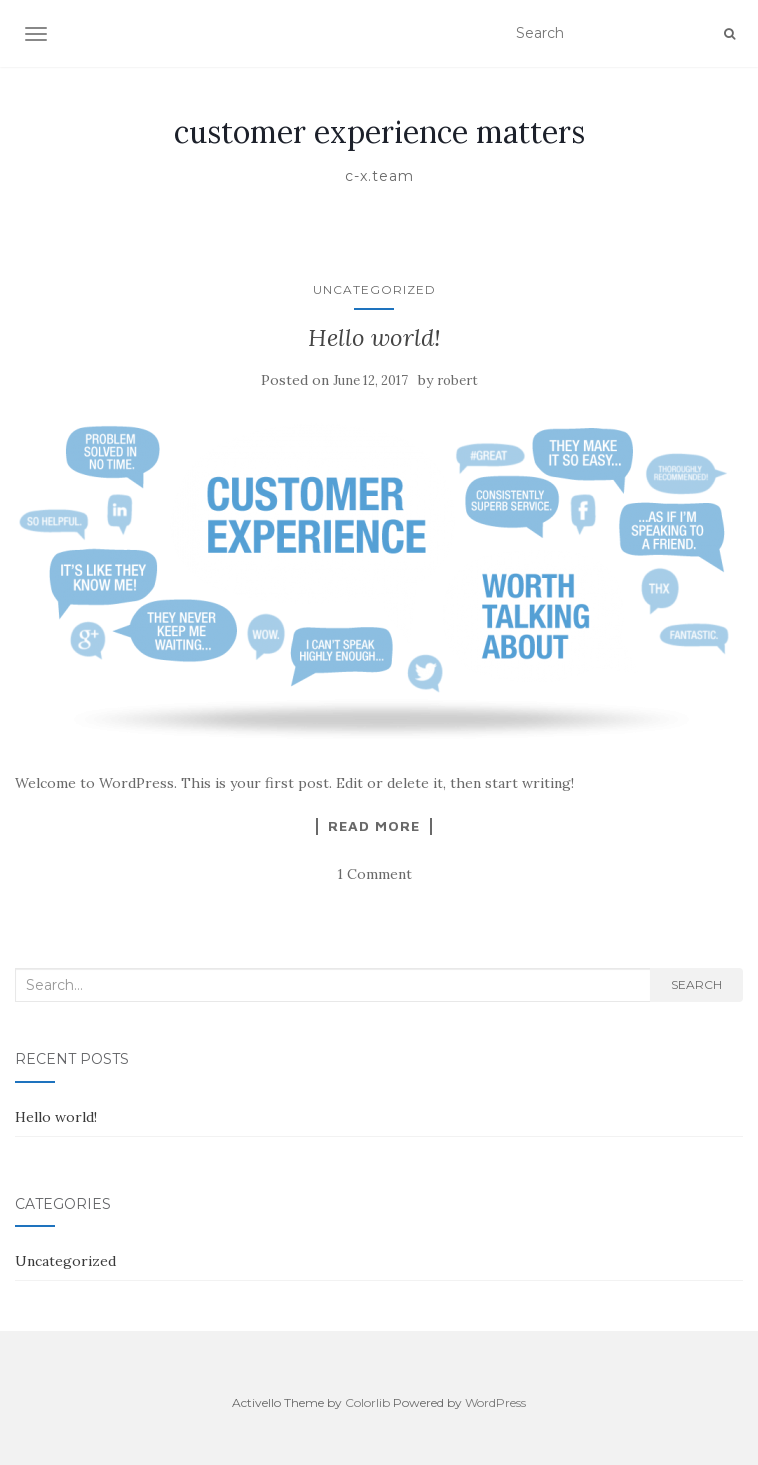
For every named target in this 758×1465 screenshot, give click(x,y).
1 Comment (374, 874)
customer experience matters (379, 132)
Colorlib (367, 1402)
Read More (374, 826)
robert (457, 380)
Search (696, 984)
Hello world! (374, 337)
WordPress (495, 1402)
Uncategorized (374, 289)
